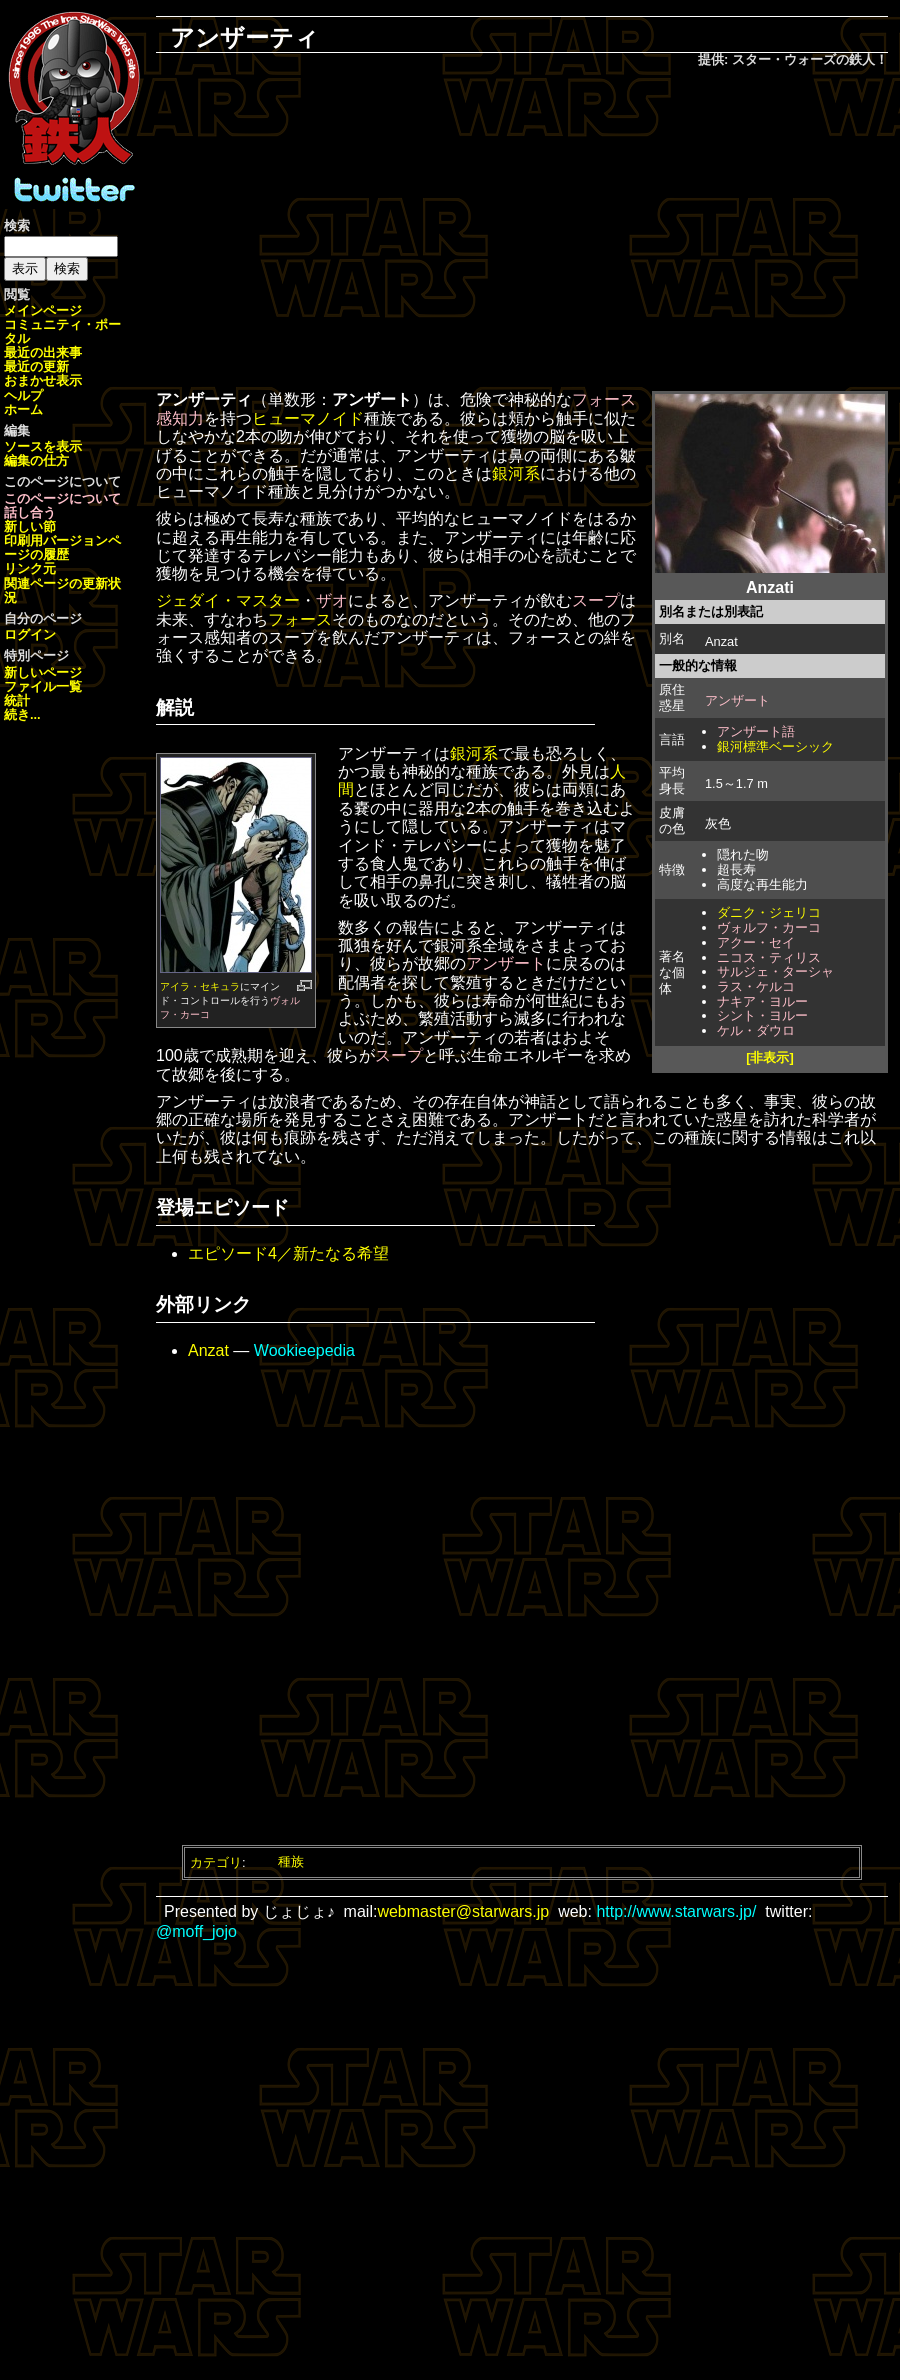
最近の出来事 (43, 352)
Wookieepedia (304, 1350)
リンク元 (30, 568)
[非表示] (770, 1057)
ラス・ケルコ (756, 986)
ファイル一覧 (43, 686)
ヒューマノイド (308, 418)
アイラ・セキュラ (200, 986)
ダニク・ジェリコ (769, 912)
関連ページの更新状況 (62, 590)
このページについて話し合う (62, 505)
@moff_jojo (196, 1931)
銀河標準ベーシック (775, 746)
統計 (17, 700)
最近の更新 (36, 366)
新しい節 (30, 526)
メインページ (43, 310)
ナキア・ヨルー (762, 1001)
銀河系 (516, 473)
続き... (22, 714)
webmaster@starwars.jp (463, 1911)
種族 (291, 1861)
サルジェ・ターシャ (775, 971)
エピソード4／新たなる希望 (288, 1253)
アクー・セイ (756, 942)
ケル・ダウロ (756, 1030)
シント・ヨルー (762, 1015)
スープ (596, 600)
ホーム (23, 409)
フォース (300, 619)
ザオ (332, 600)
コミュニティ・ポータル (62, 331)
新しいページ (43, 672)
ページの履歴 (62, 547)
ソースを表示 (43, 446)
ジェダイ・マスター (228, 600)
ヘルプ (23, 395)
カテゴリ (216, 1861)
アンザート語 (756, 731)
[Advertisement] (522, 231)
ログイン (30, 634)
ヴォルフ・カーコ (769, 927)
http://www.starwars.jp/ (676, 1911)
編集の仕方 (36, 460)
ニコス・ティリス (769, 957)
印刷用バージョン (56, 540)
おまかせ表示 (43, 380)
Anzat (208, 1350)
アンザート (737, 700)
